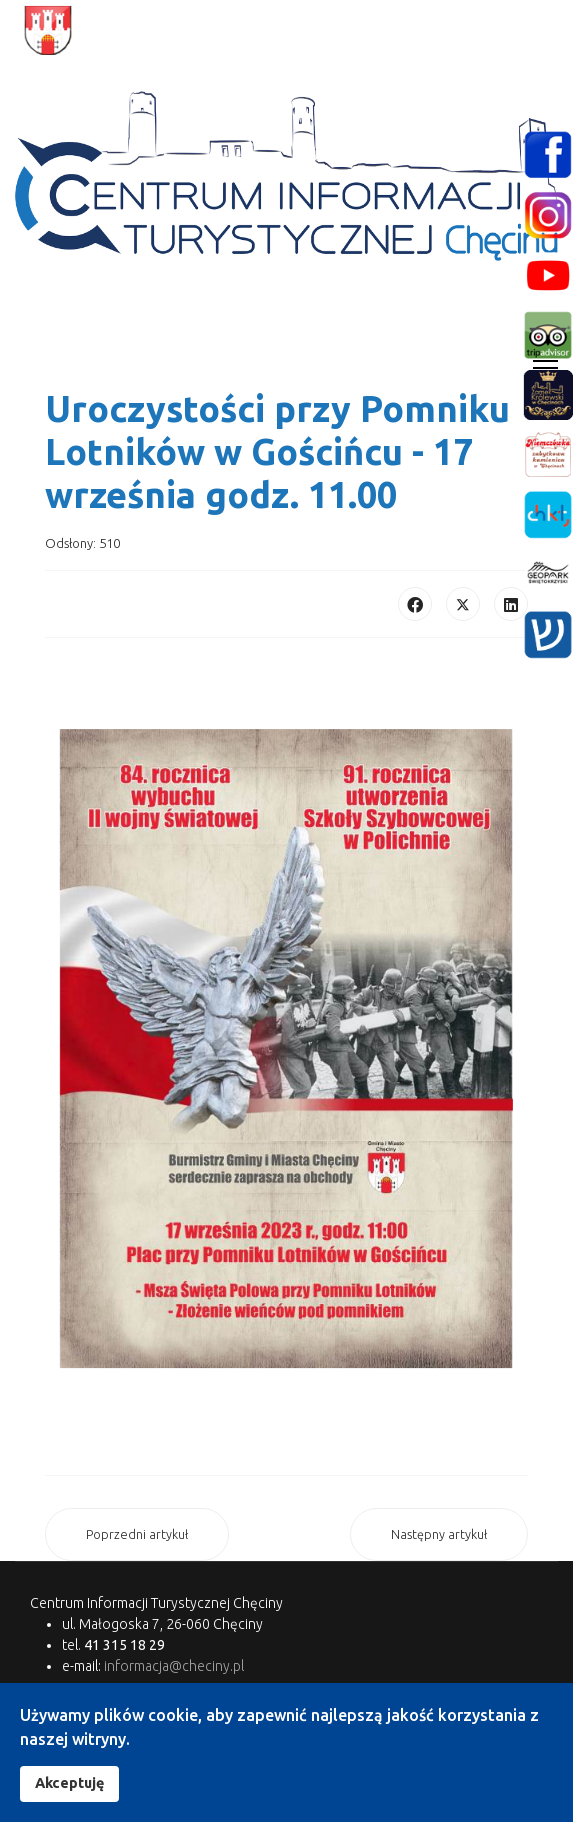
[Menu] (545, 361)
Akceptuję (69, 1783)
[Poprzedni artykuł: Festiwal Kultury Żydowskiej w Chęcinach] (137, 1534)
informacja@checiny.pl (174, 1666)
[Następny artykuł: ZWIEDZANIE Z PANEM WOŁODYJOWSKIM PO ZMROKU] (439, 1534)
